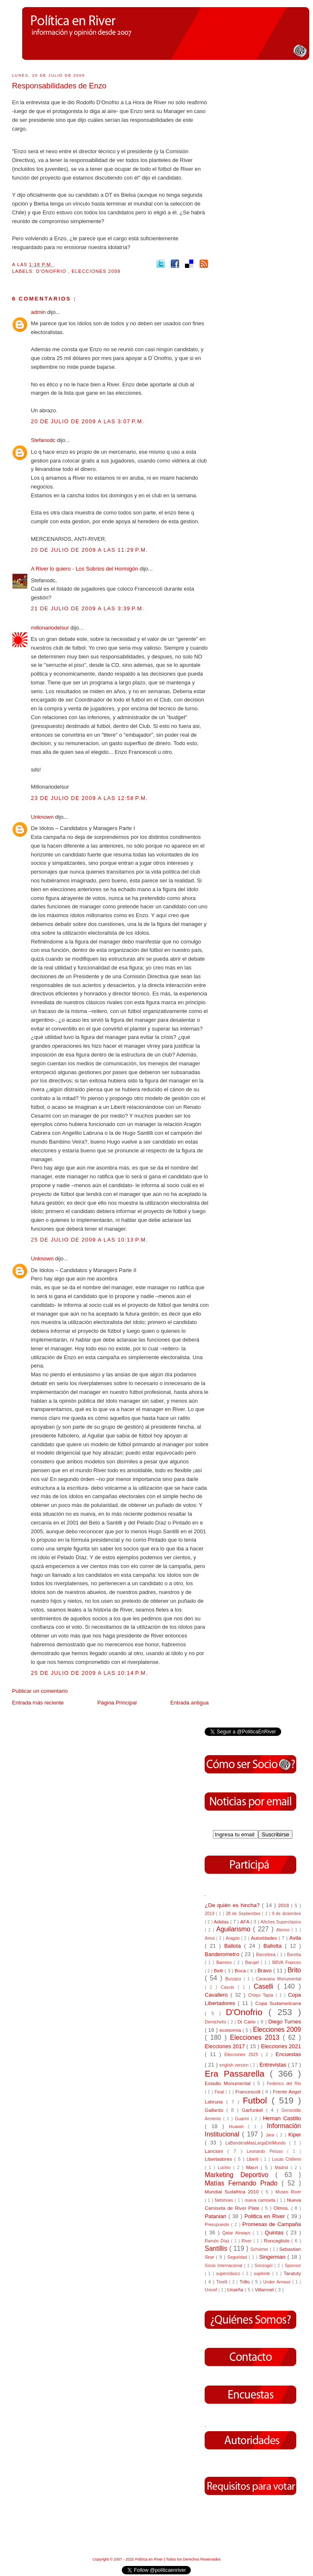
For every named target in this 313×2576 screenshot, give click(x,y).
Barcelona (266, 1954)
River (247, 2241)
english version (234, 2065)
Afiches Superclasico (281, 1922)
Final (220, 2092)
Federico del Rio (284, 2083)
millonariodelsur (51, 628)
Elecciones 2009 (96, 271)
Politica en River (265, 2216)
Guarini (243, 2118)
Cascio (229, 1987)
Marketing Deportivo (240, 2174)
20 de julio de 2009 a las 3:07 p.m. (87, 421)
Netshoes (225, 2200)
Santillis (217, 2248)
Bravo (265, 1970)
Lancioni (216, 2151)
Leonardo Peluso (267, 2151)
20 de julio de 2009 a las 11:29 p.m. (89, 550)
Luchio (225, 2167)
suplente (263, 2273)
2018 (284, 1905)
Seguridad (238, 2257)
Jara (271, 2135)
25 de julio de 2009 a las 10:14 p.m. (89, 1673)
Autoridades (264, 1938)
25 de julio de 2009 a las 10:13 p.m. (89, 1240)
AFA (245, 1921)
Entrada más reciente (38, 1702)
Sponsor (293, 2265)
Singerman (273, 2257)
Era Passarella (237, 2073)
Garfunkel (254, 2110)
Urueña (236, 2289)
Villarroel (265, 2289)
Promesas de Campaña (271, 2224)
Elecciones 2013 (256, 2037)
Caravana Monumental (278, 1979)
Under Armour (277, 2282)
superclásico (229, 2273)
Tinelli (222, 2282)
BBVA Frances (286, 1962)
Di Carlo (247, 2021)
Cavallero (217, 1995)
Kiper (294, 2134)
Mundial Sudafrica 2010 (233, 2191)
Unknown (43, 817)
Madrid (283, 2167)
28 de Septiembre (244, 1913)
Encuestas (288, 2054)
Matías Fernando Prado (243, 2183)
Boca (241, 1970)
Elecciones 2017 (225, 2046)
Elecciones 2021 (281, 2046)
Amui (210, 1938)
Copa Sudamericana (278, 2003)
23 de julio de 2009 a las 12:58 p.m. (89, 798)
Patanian (216, 2216)
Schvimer (260, 2249)
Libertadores (219, 2159)
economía (230, 2030)
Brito (294, 1970)
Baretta (294, 1954)
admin (39, 312)
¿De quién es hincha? (233, 1905)
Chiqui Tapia (261, 1995)
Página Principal (117, 1702)
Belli (219, 1970)
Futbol (257, 2100)
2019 (210, 1913)
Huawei (238, 2126)
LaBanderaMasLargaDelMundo (257, 2143)
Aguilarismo (234, 1929)
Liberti (253, 2159)
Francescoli (248, 2091)
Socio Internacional (224, 2265)
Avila (295, 1938)
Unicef (211, 2290)
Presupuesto (218, 2224)
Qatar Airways (237, 2233)
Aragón (233, 1938)
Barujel (253, 1962)
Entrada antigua (189, 1702)
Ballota (234, 1946)
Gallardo (215, 2110)
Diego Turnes (284, 2021)
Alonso (284, 1930)
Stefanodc (44, 440)
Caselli (265, 1986)
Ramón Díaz (218, 2241)
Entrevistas (273, 2065)
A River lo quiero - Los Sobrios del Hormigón (85, 569)
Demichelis (216, 2022)
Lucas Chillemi (286, 2159)
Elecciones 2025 (242, 2054)
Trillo (245, 2281)
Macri (253, 2167)
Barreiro (225, 1962)
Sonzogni (264, 2265)
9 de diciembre (286, 1913)
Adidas (222, 1921)
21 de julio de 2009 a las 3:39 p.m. (87, 608)
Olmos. (282, 2208)
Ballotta (274, 1946)
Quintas (275, 2232)
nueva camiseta (260, 2200)
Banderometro (223, 1954)
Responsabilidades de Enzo (59, 86)
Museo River (288, 2192)
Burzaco (234, 1979)
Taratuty (292, 2273)
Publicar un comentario (40, 1691)
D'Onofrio (52, 271)
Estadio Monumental (229, 2083)
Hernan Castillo (282, 2118)
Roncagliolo (278, 2240)
